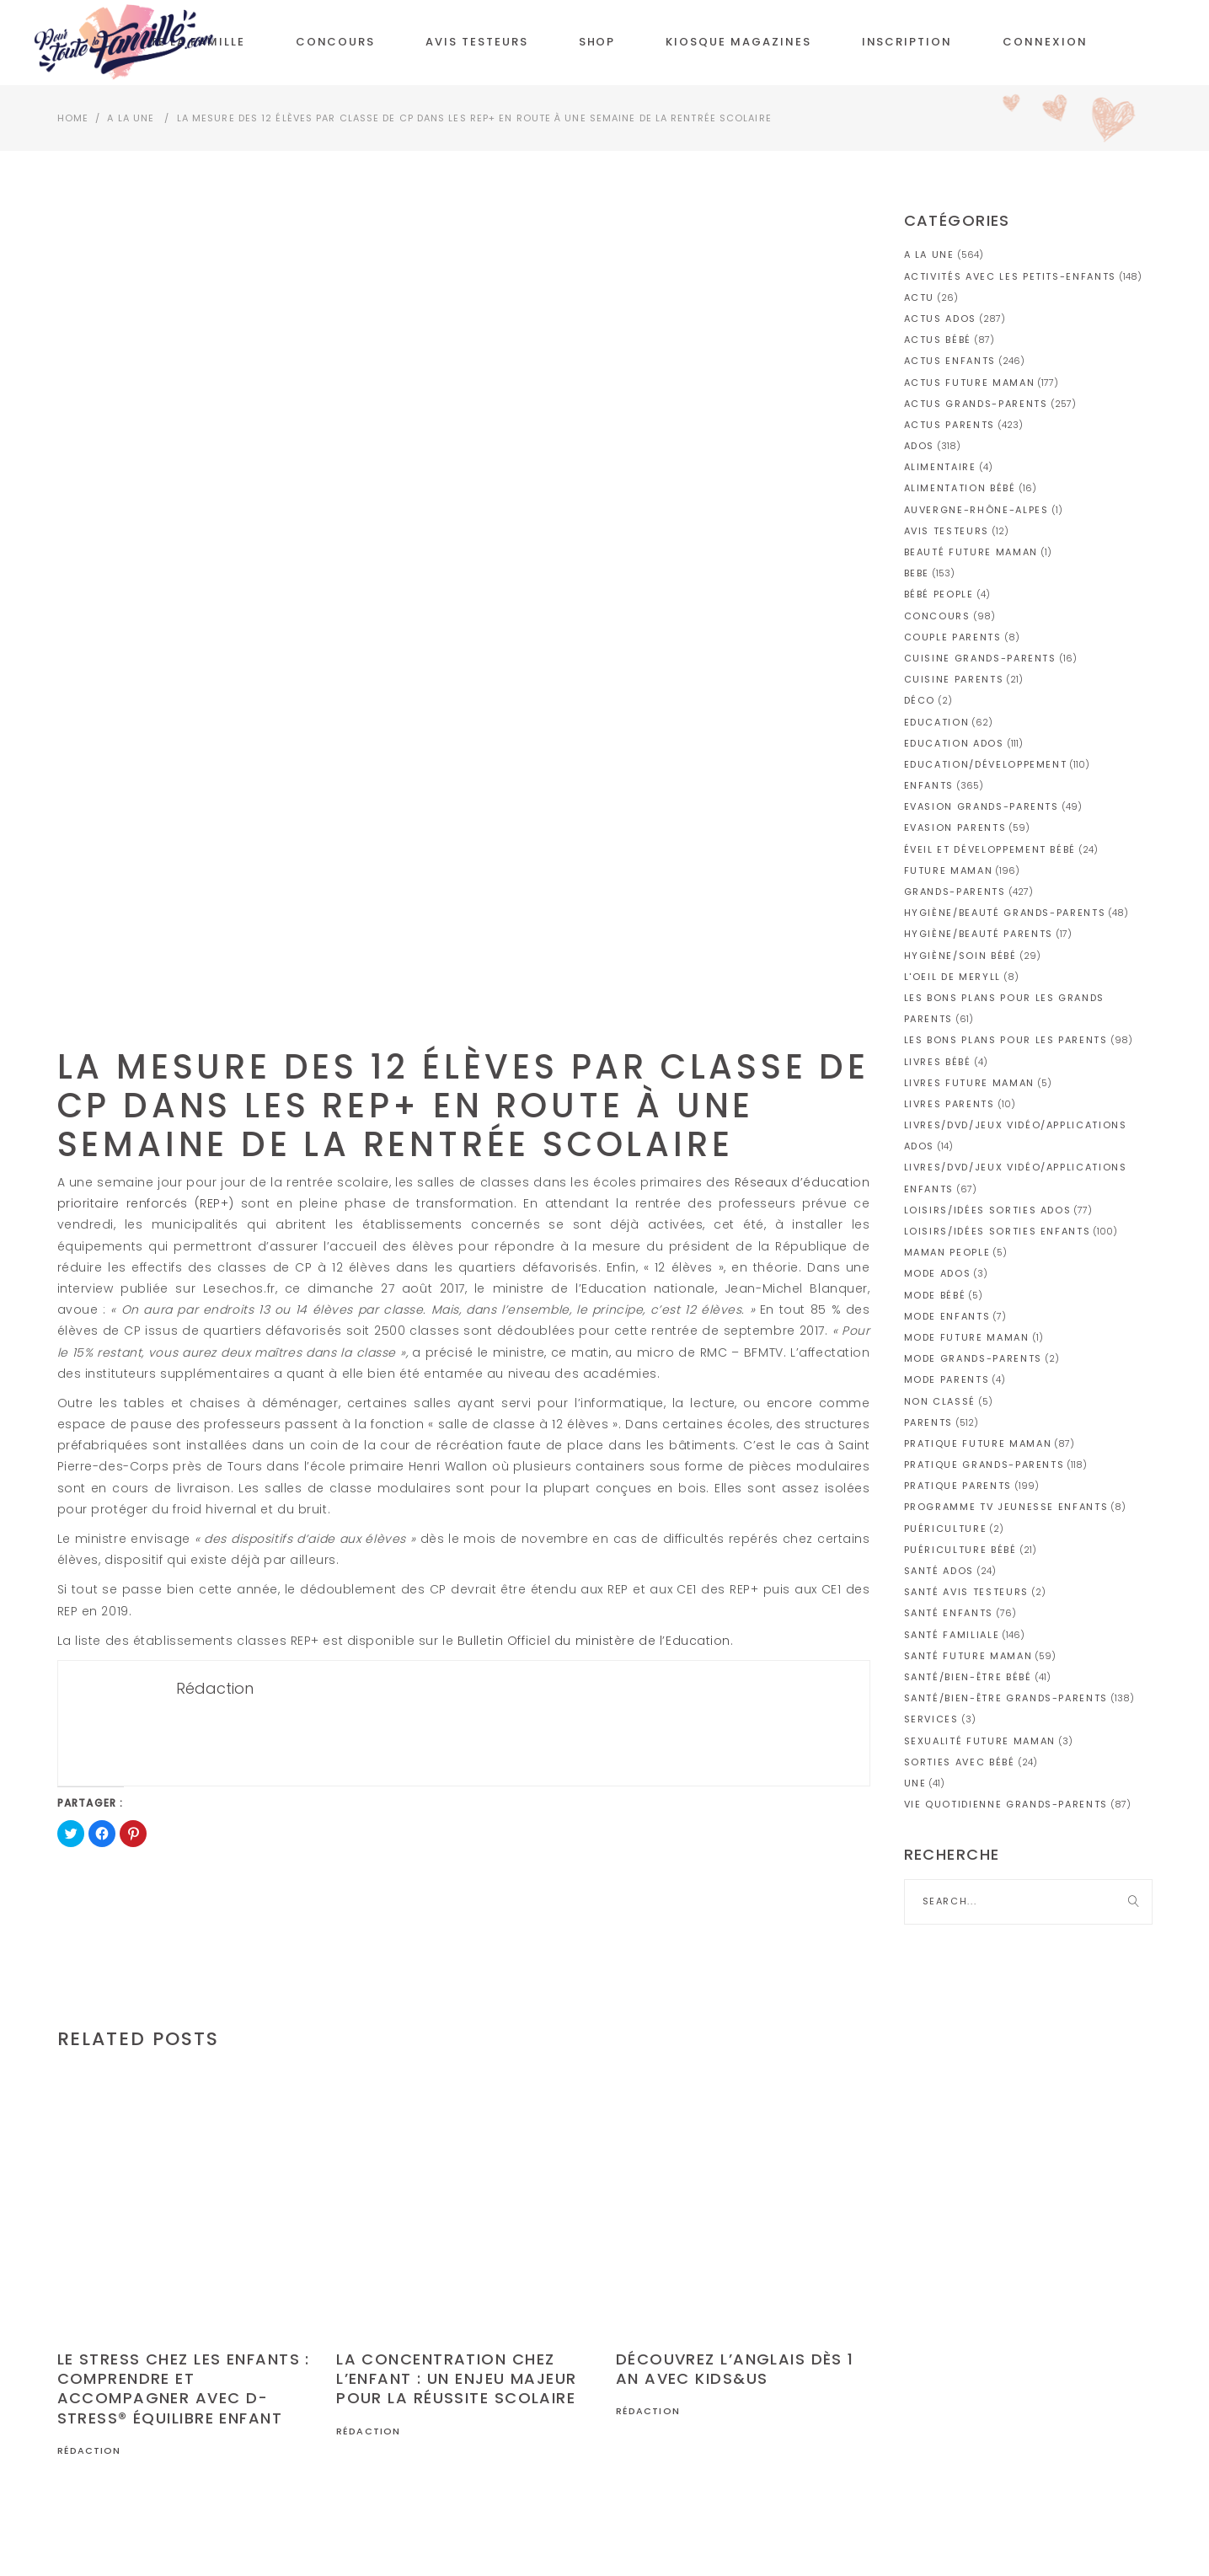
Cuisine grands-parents (980, 658)
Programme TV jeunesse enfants (1006, 1506)
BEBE (917, 573)
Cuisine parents (954, 679)
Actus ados (940, 318)
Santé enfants (948, 1613)
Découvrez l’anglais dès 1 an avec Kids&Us (735, 2368)
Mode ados (937, 1273)
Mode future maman (967, 1337)
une (915, 1783)
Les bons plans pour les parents (1006, 1040)
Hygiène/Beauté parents (978, 933)
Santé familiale (952, 1634)
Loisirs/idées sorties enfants (997, 1231)
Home (72, 118)
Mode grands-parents (973, 1358)
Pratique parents (958, 1485)
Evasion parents (955, 827)
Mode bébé (935, 1295)
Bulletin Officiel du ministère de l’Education (593, 1640)
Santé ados (939, 1570)
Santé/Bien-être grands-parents (1006, 1698)
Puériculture (945, 1528)
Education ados (954, 743)
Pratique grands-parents (984, 1464)
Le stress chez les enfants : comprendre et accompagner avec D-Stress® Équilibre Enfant (183, 2388)
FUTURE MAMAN (948, 870)
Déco (920, 700)
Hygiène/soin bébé (960, 955)
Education (937, 722)
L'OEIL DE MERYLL (952, 976)
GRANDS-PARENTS (955, 891)
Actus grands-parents (976, 403)
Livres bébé (937, 1061)
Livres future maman (969, 1083)
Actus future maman (969, 382)
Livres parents (949, 1104)
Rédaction (89, 2450)
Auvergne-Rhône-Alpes (976, 510)
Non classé (940, 1401)
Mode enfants (947, 1316)
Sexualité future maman (980, 1741)
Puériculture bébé (960, 1549)
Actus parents (949, 424)
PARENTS (929, 1422)
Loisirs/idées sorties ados (988, 1210)
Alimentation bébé (960, 488)
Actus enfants (950, 360)
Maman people (947, 1252)
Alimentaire (940, 467)
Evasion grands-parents (981, 806)
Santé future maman (968, 1656)
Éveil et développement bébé (990, 849)
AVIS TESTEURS (946, 531)
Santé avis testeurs (966, 1592)
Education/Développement (985, 764)
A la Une (130, 118)
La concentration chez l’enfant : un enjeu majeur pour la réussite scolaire (456, 2378)
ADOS (919, 446)
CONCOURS (937, 616)
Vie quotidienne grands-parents (1006, 1804)
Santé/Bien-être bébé (968, 1677)
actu (919, 297)
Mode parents (947, 1379)
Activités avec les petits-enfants (1010, 276)
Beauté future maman (971, 552)
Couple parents (953, 637)
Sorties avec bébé (959, 1762)
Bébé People (939, 594)
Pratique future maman (978, 1443)
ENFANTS (929, 785)
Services (931, 1719)
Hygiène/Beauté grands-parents (1005, 912)
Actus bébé (938, 339)
